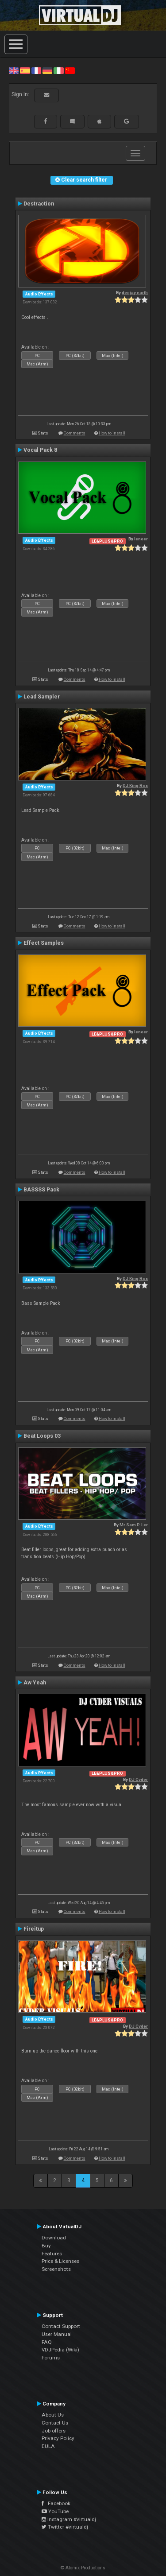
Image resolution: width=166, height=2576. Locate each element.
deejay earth (135, 292)
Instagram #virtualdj (69, 2519)
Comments (74, 433)
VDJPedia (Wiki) (60, 2350)
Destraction (38, 204)
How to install (112, 433)
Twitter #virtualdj (65, 2527)
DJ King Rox (135, 785)
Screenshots (56, 2269)
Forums (51, 2358)
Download (54, 2238)
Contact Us (55, 2423)
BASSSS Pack (41, 1190)
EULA (48, 2446)
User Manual (57, 2334)
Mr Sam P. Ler (134, 1524)
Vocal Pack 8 (40, 450)
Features (52, 2253)
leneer (141, 538)
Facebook (56, 2503)
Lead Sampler (41, 697)
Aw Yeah (34, 1683)
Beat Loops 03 (42, 1436)
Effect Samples (43, 943)
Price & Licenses (60, 2261)
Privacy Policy (58, 2438)
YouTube (55, 2511)
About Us (53, 2415)
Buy (46, 2245)
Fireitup (33, 1929)
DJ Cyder (138, 1779)
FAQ (47, 2342)
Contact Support (61, 2326)
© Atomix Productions (83, 2568)
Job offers (54, 2431)
